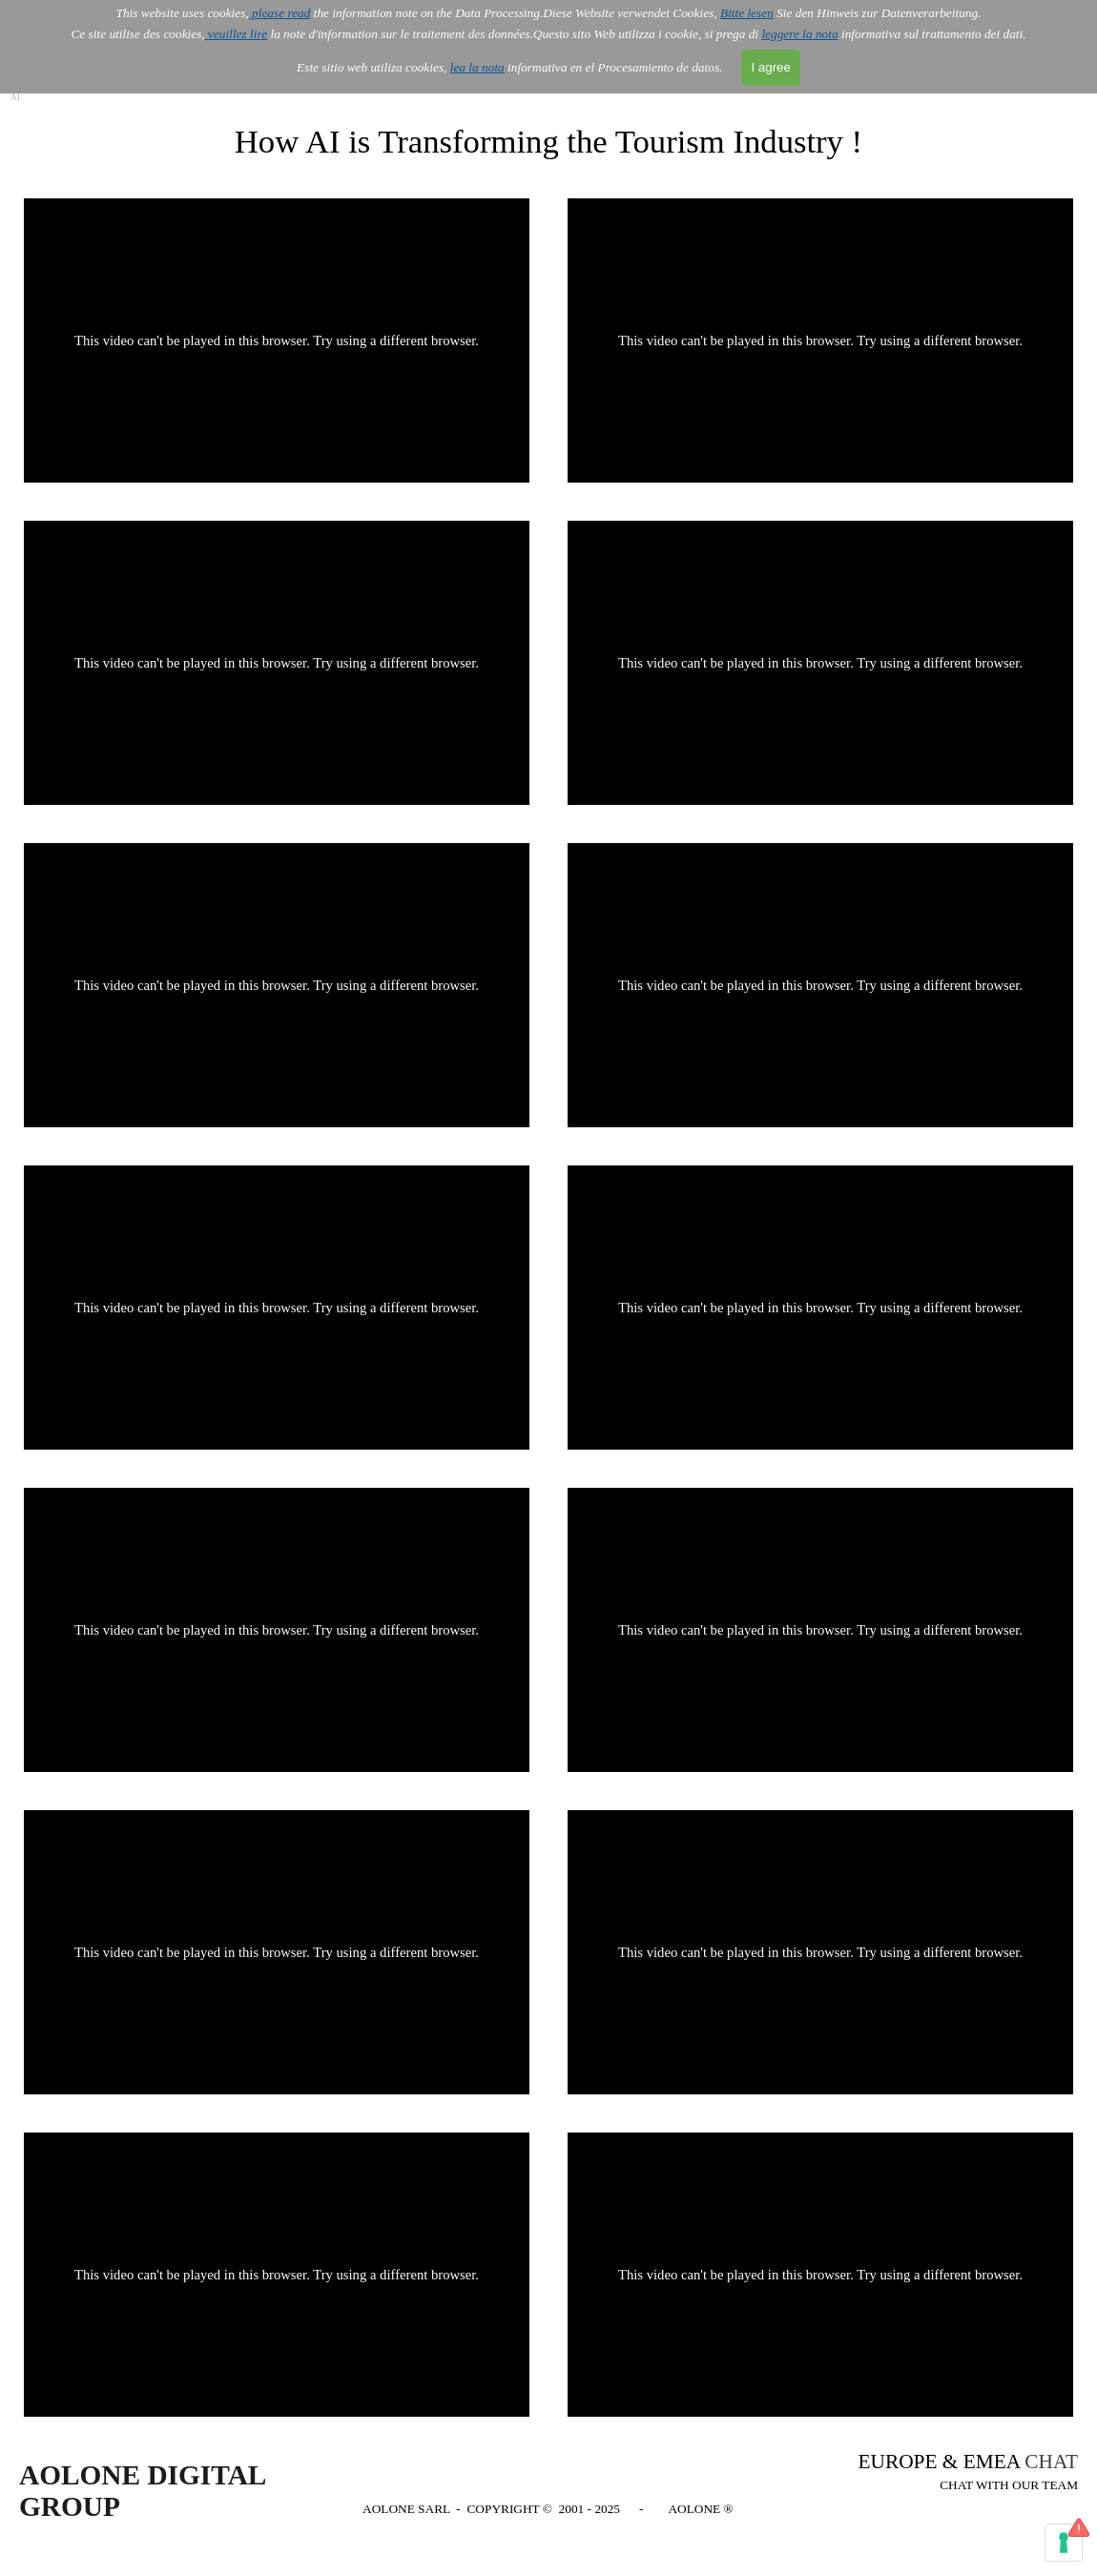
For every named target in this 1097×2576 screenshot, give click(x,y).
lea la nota (477, 67)
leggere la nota (799, 34)
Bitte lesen (747, 13)
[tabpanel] (958, 2472)
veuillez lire (236, 34)
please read (280, 13)
